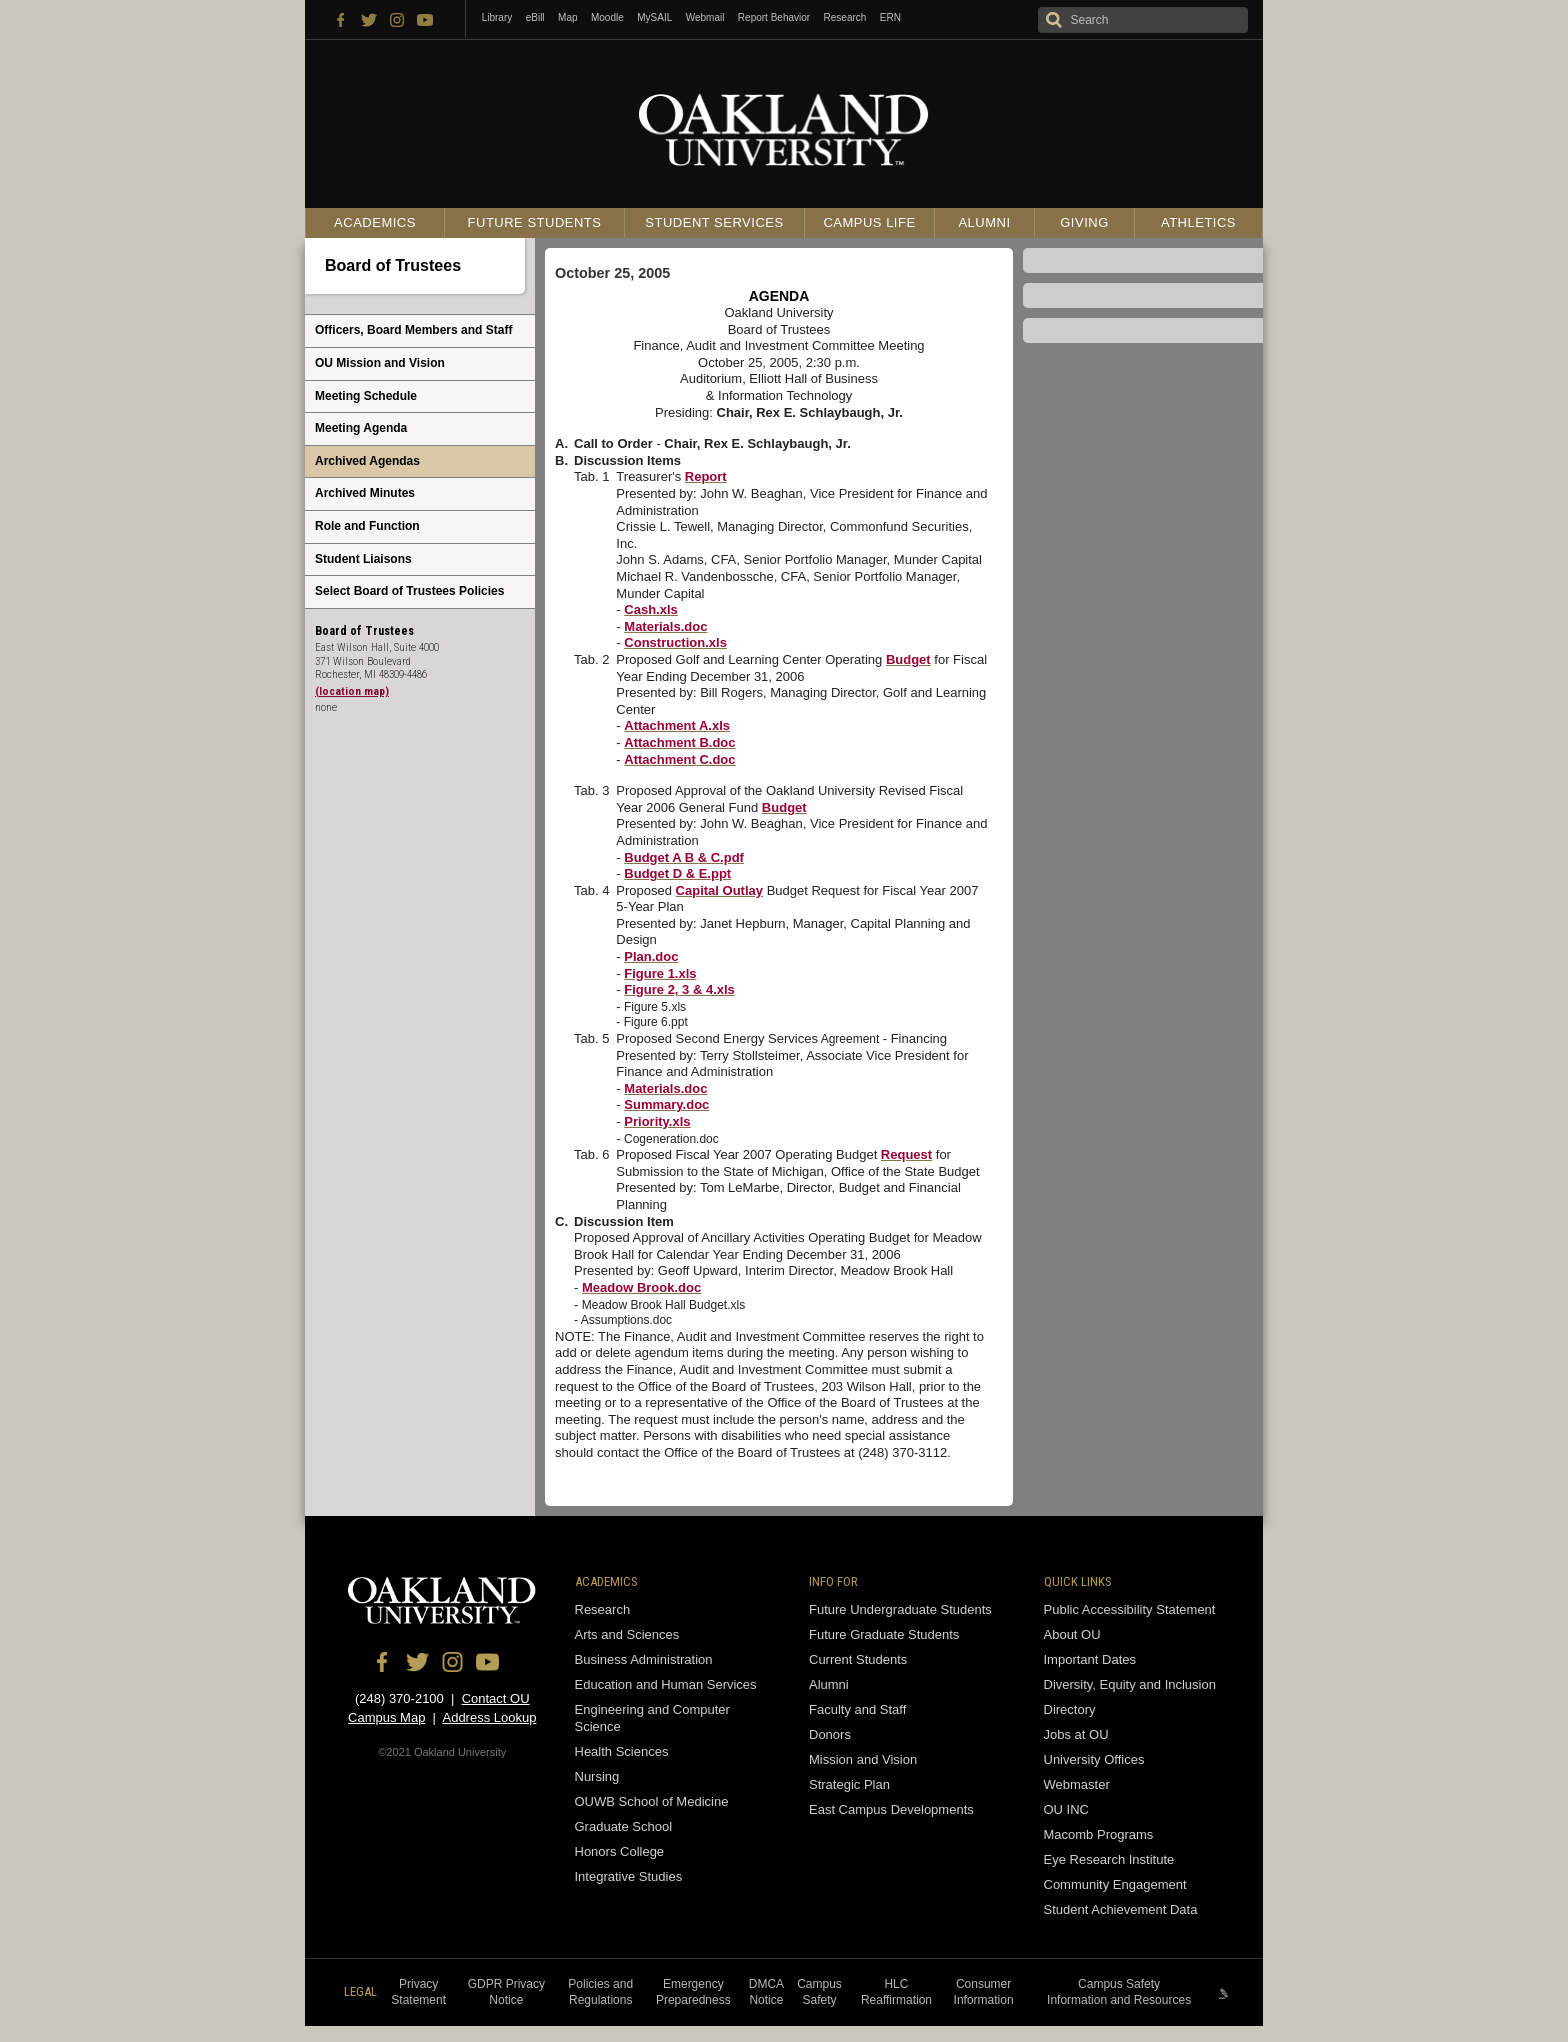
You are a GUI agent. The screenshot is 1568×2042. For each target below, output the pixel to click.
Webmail (705, 17)
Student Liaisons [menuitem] (363, 559)
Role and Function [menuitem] (367, 526)
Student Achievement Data (1121, 1909)
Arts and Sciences (627, 1634)
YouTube (425, 19)
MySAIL (654, 17)
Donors (830, 1734)
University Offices (1094, 1759)
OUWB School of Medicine (652, 1801)
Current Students (858, 1659)
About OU (1072, 1634)
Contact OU (496, 1698)
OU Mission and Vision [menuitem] (380, 363)
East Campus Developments (891, 1809)
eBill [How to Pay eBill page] (535, 17)
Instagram (397, 19)
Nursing (597, 1776)
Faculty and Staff (857, 1709)
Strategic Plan (849, 1784)
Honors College (620, 1851)
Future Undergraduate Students (900, 1609)
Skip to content (43, 7)
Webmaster (1077, 1784)
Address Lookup (489, 1717)
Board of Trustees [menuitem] (393, 265)
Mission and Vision (863, 1759)
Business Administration (644, 1659)
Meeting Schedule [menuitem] (366, 396)
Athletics (1198, 222)
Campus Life (869, 222)
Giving (1084, 222)
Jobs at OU (1076, 1734)
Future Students (535, 222)
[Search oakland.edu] (1143, 20)
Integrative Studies (629, 1876)
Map (567, 17)
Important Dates (1090, 1659)
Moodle (607, 17)
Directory (1070, 1709)
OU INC (1067, 1809)
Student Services (714, 222)
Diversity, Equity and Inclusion (1130, 1684)
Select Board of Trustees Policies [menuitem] (409, 591)
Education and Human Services (666, 1684)
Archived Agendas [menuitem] (367, 461)
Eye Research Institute (1109, 1859)
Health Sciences (622, 1751)
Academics (375, 222)
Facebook (341, 19)
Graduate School (624, 1826)
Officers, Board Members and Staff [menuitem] (413, 330)
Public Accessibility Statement (1130, 1609)
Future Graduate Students (884, 1634)
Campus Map (386, 1717)
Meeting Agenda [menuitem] (361, 428)
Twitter (369, 19)
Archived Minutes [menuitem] (365, 493)
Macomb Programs (1099, 1834)
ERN (890, 17)
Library (497, 17)
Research (845, 17)
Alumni (984, 222)
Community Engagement (1115, 1884)
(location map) (352, 691)
